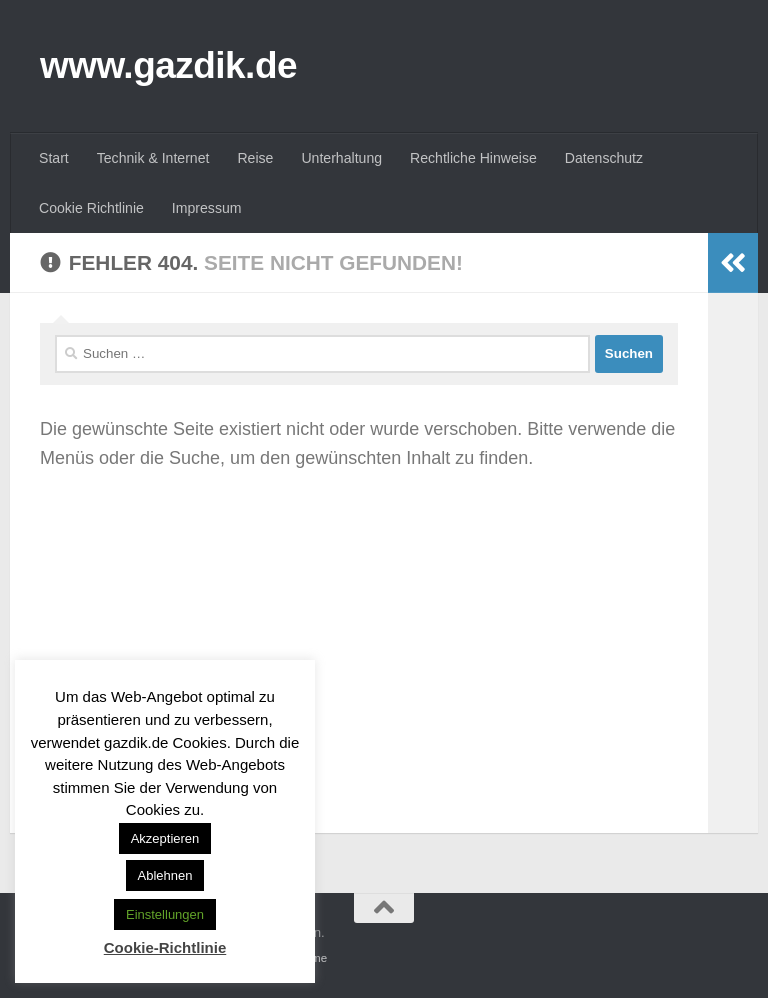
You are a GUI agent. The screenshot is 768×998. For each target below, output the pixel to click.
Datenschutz (604, 158)
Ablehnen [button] (165, 875)
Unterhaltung (341, 158)
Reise (255, 158)
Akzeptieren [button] (165, 838)
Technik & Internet (153, 158)
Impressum (207, 208)
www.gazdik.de (168, 65)
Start (54, 158)
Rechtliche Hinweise (473, 158)
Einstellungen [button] (165, 914)
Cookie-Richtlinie (165, 947)
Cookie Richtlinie (91, 208)
